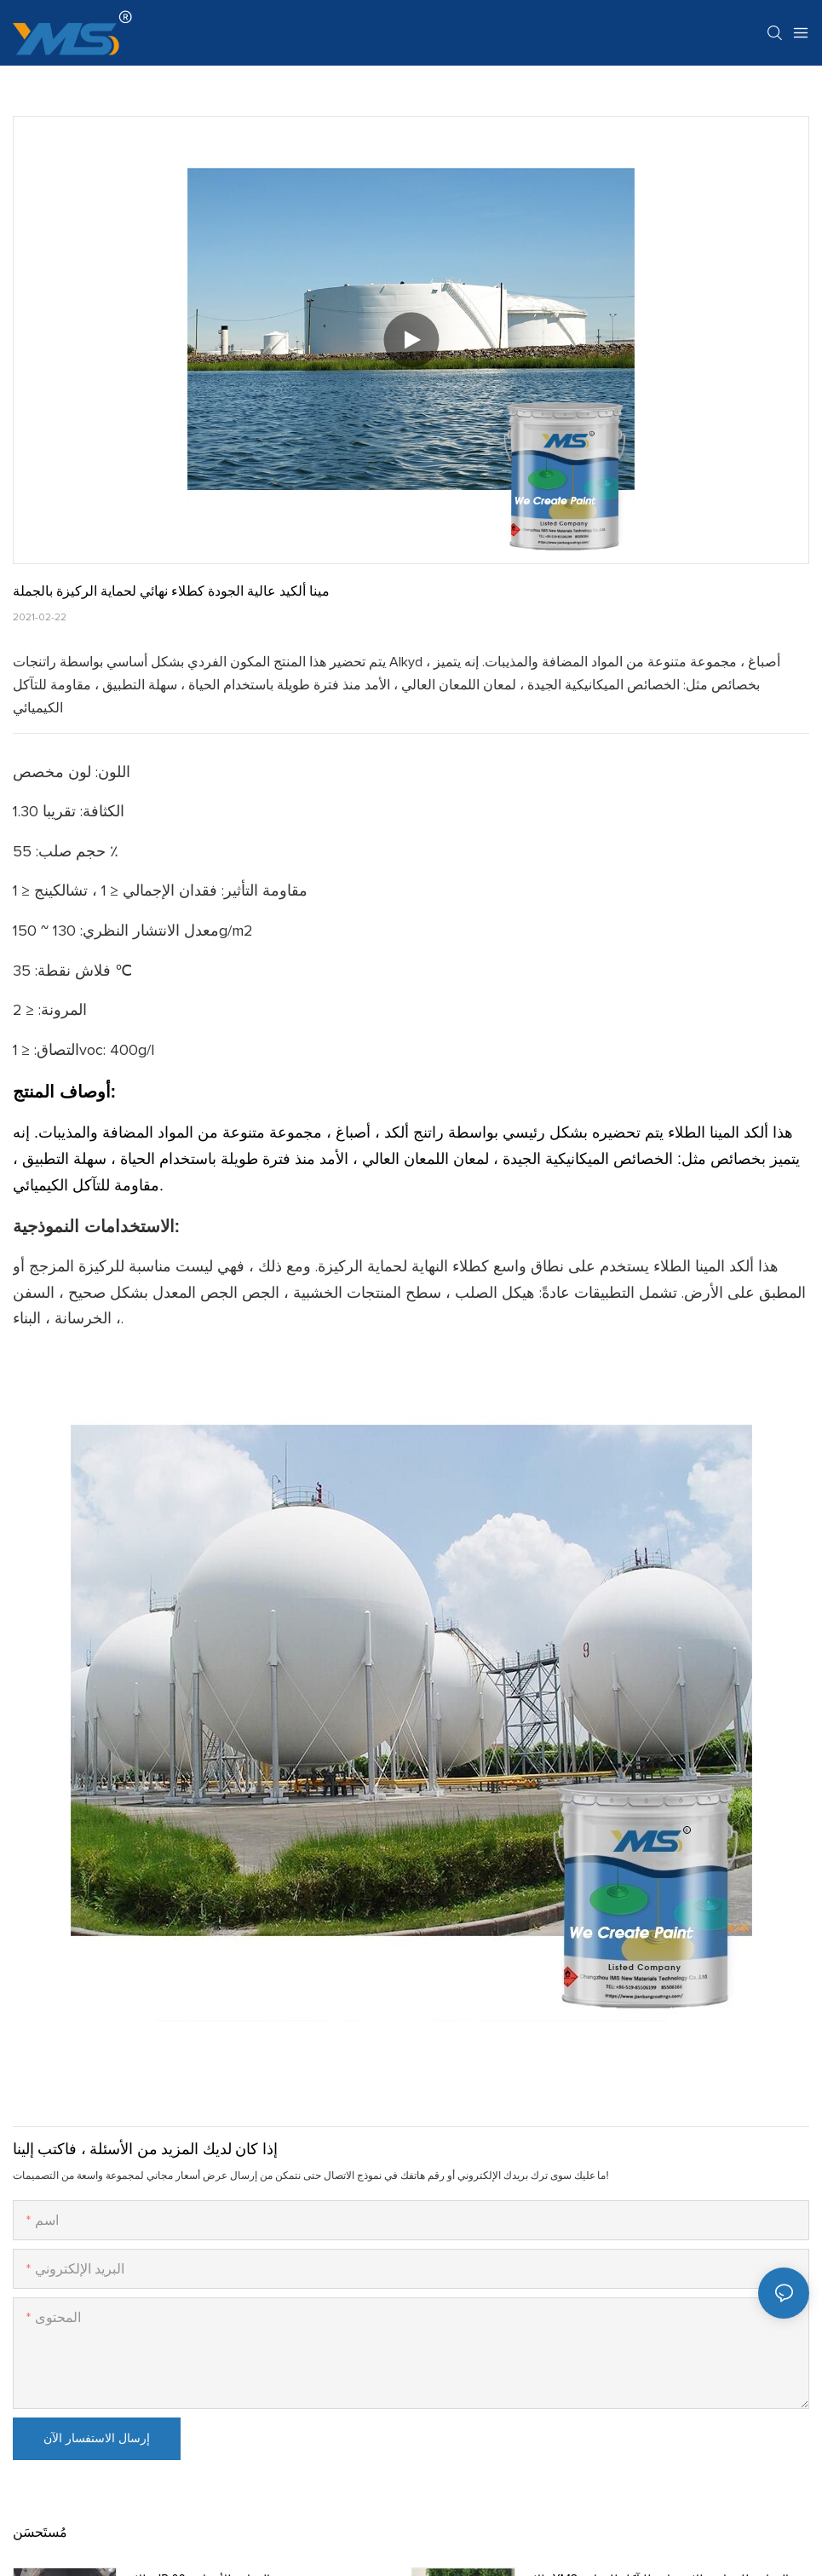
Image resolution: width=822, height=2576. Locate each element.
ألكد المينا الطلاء (716, 1132)
